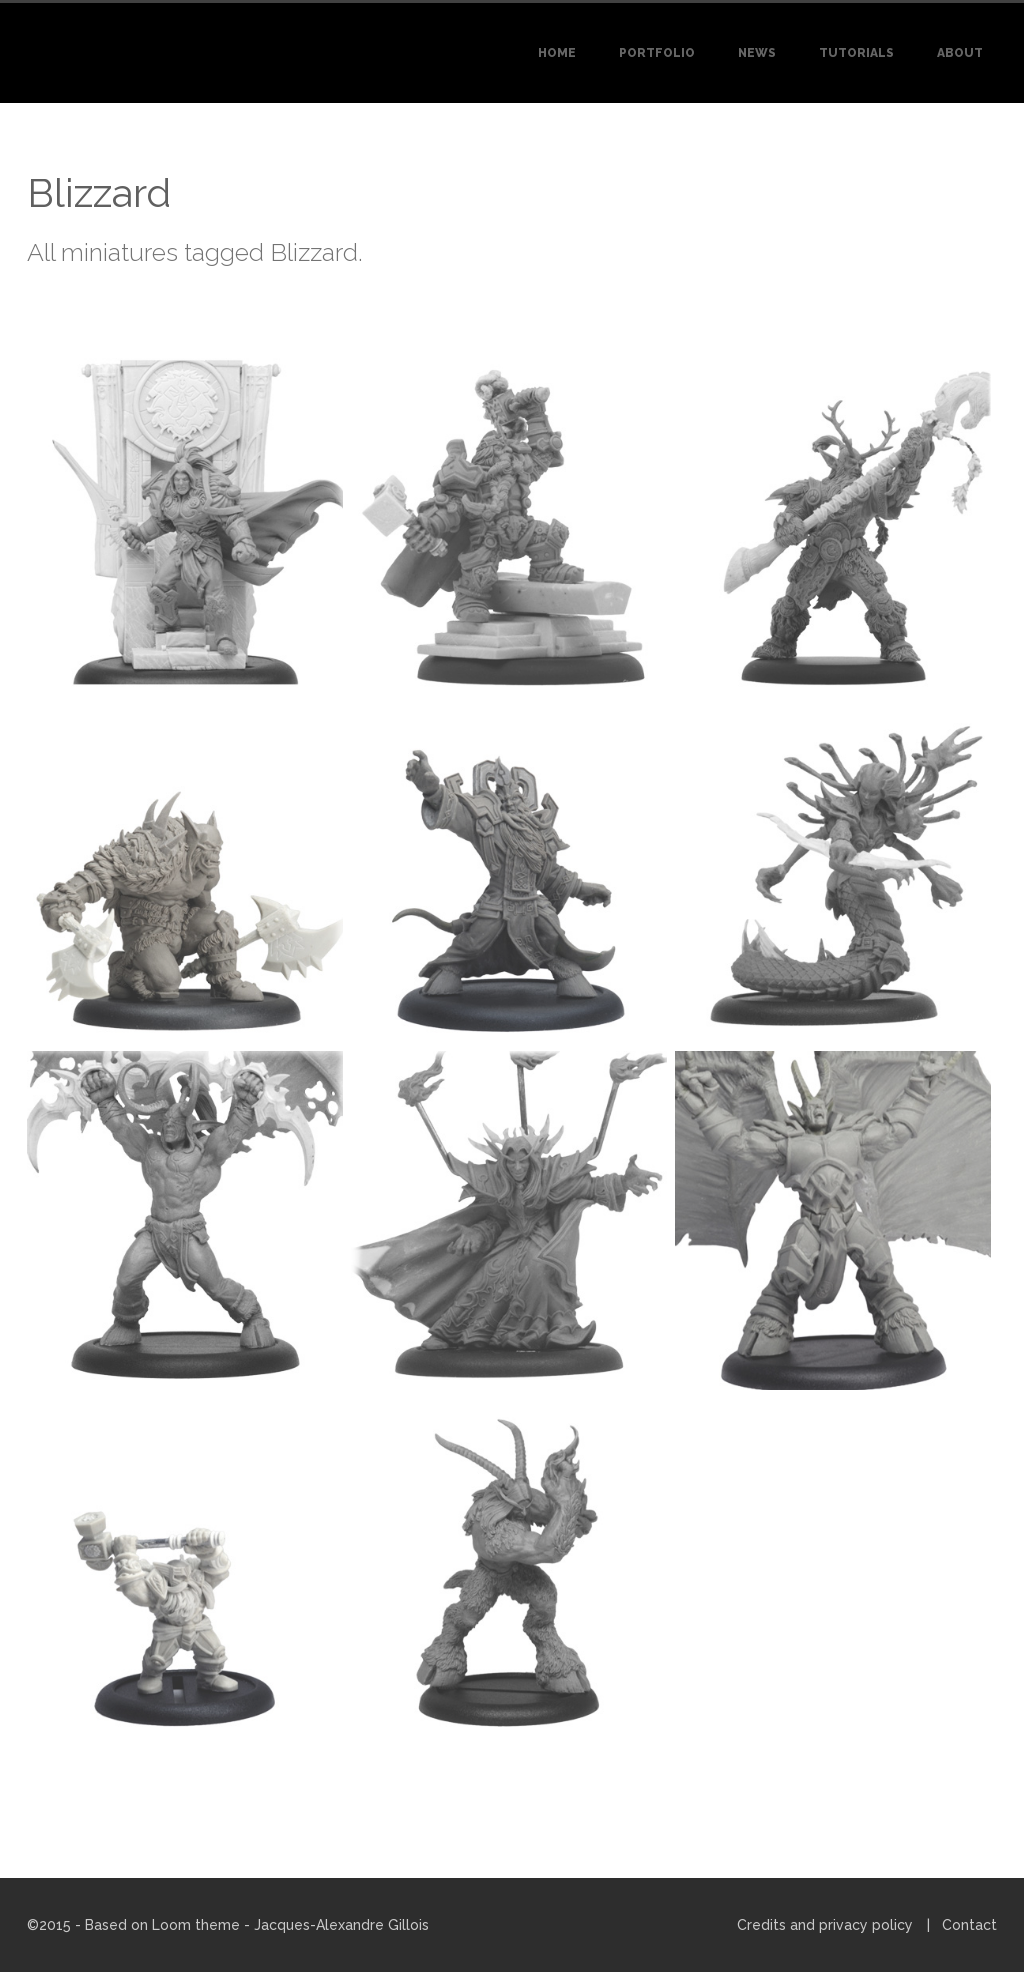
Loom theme (196, 1925)
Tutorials (856, 53)
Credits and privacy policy (825, 1925)
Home (557, 53)
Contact (969, 1925)
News (757, 53)
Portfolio (657, 53)
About (960, 53)
